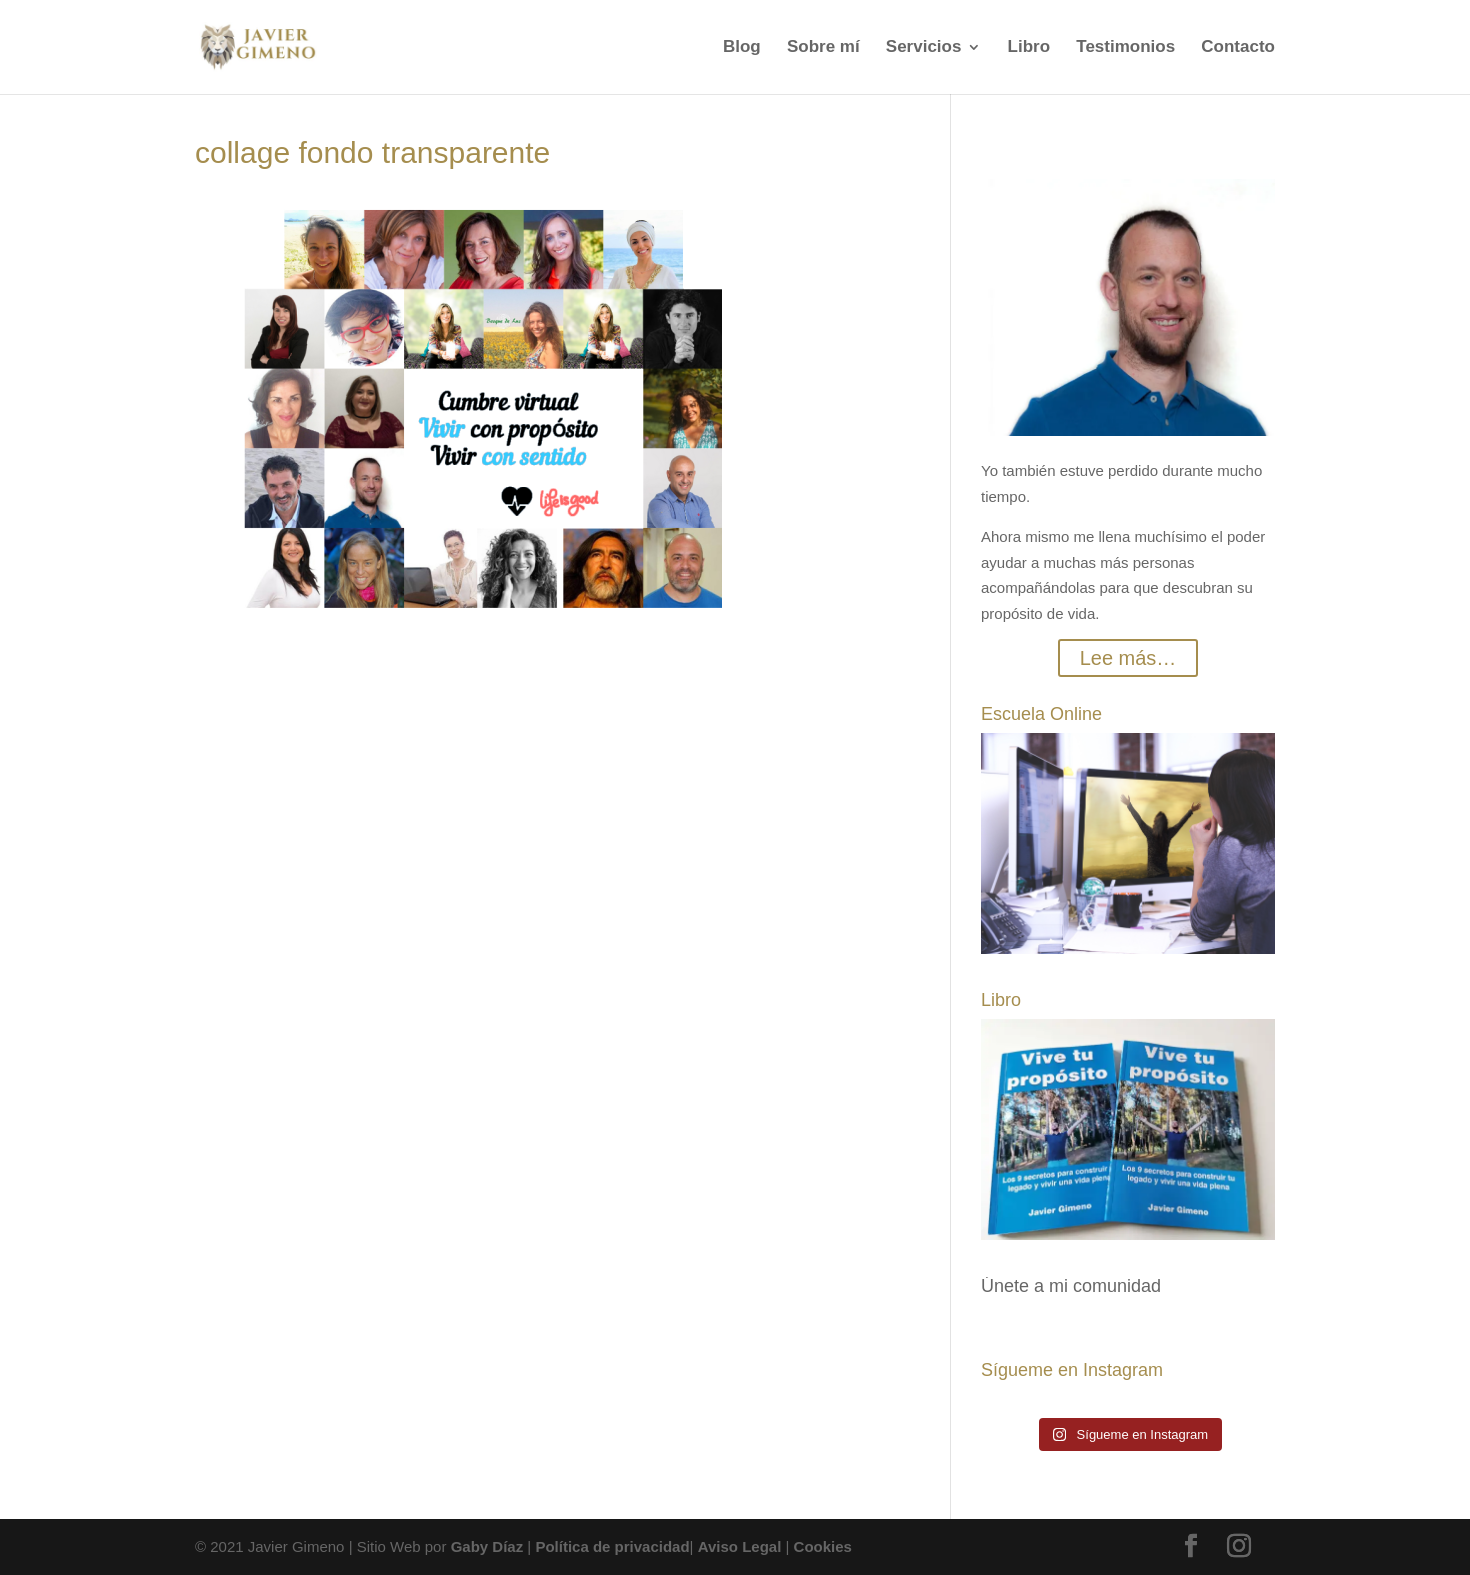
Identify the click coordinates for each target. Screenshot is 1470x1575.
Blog (742, 48)
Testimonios (1125, 48)
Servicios (924, 48)
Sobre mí (823, 48)
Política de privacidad (612, 1546)
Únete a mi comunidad (1071, 1286)
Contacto (1238, 48)
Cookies (823, 1546)
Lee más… (1128, 658)
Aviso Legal (740, 1546)
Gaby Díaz (487, 1546)
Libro (1029, 48)
